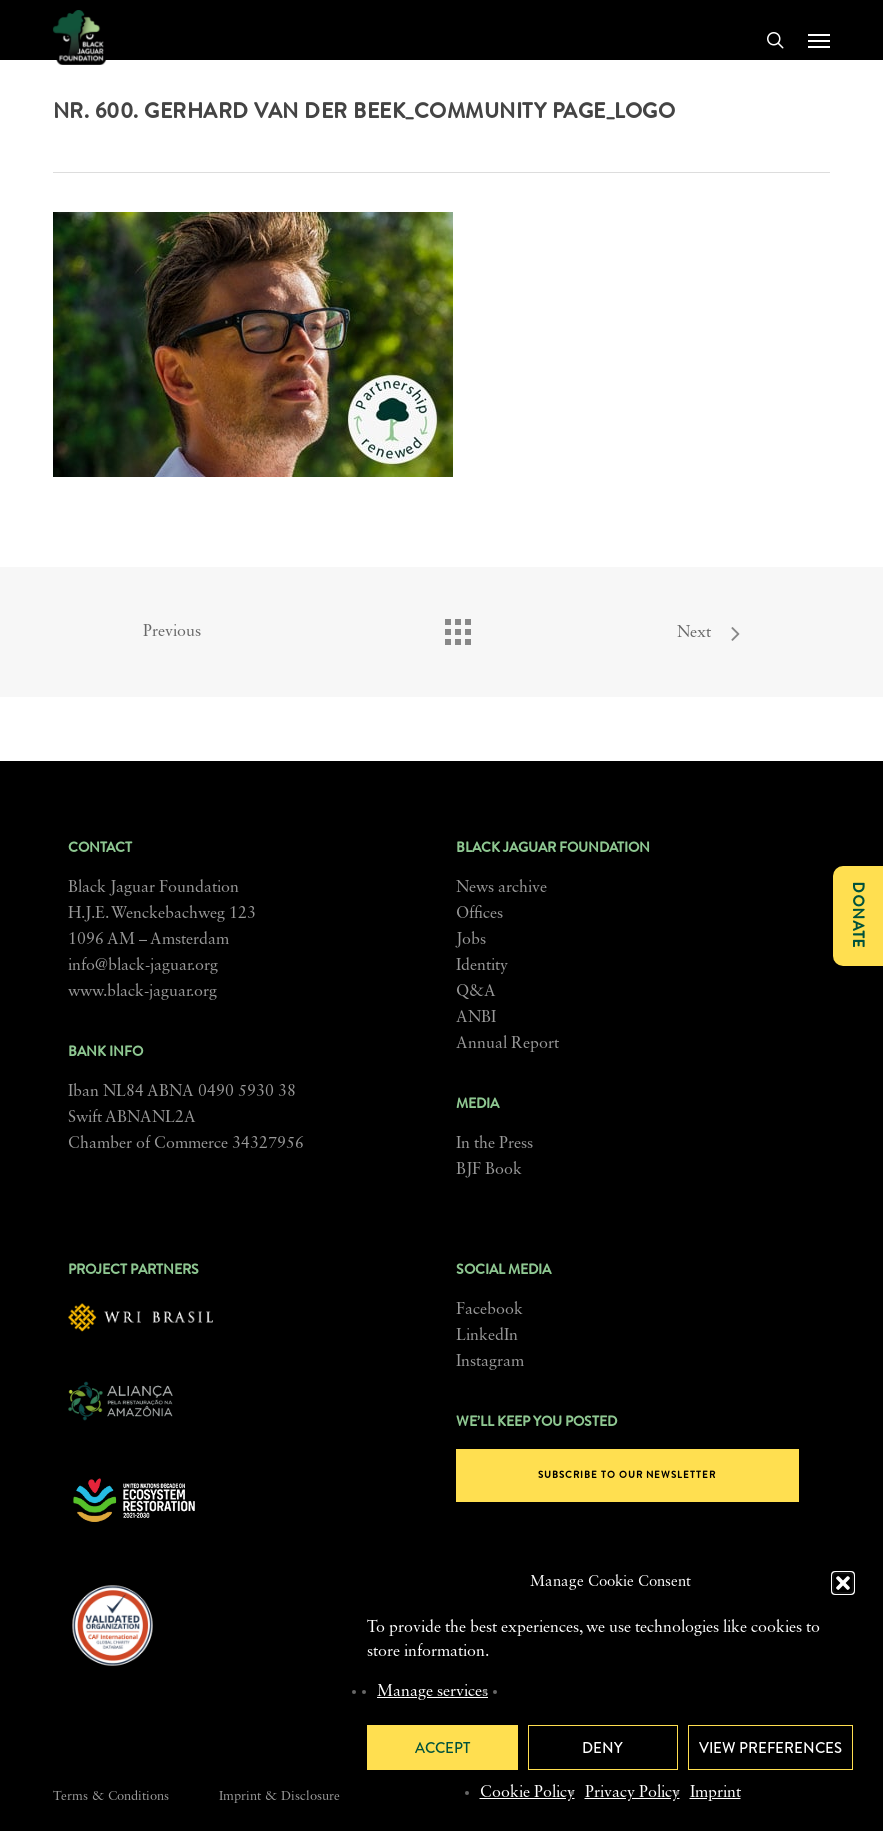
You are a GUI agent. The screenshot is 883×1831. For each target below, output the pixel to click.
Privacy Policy (632, 1793)
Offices (479, 914)
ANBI (476, 1018)
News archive (501, 888)
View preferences (770, 1748)
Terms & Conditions (111, 1796)
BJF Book (489, 1170)
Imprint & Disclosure (279, 1796)
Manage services (432, 1692)
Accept (442, 1748)
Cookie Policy (527, 1793)
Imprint (715, 1793)
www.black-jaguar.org (142, 992)
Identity (482, 966)
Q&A (476, 992)
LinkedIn (487, 1336)
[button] (843, 1583)
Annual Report (507, 1044)
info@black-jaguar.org (143, 966)
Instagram (490, 1362)
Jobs (471, 940)
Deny (602, 1748)
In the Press (494, 1144)
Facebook (489, 1310)
